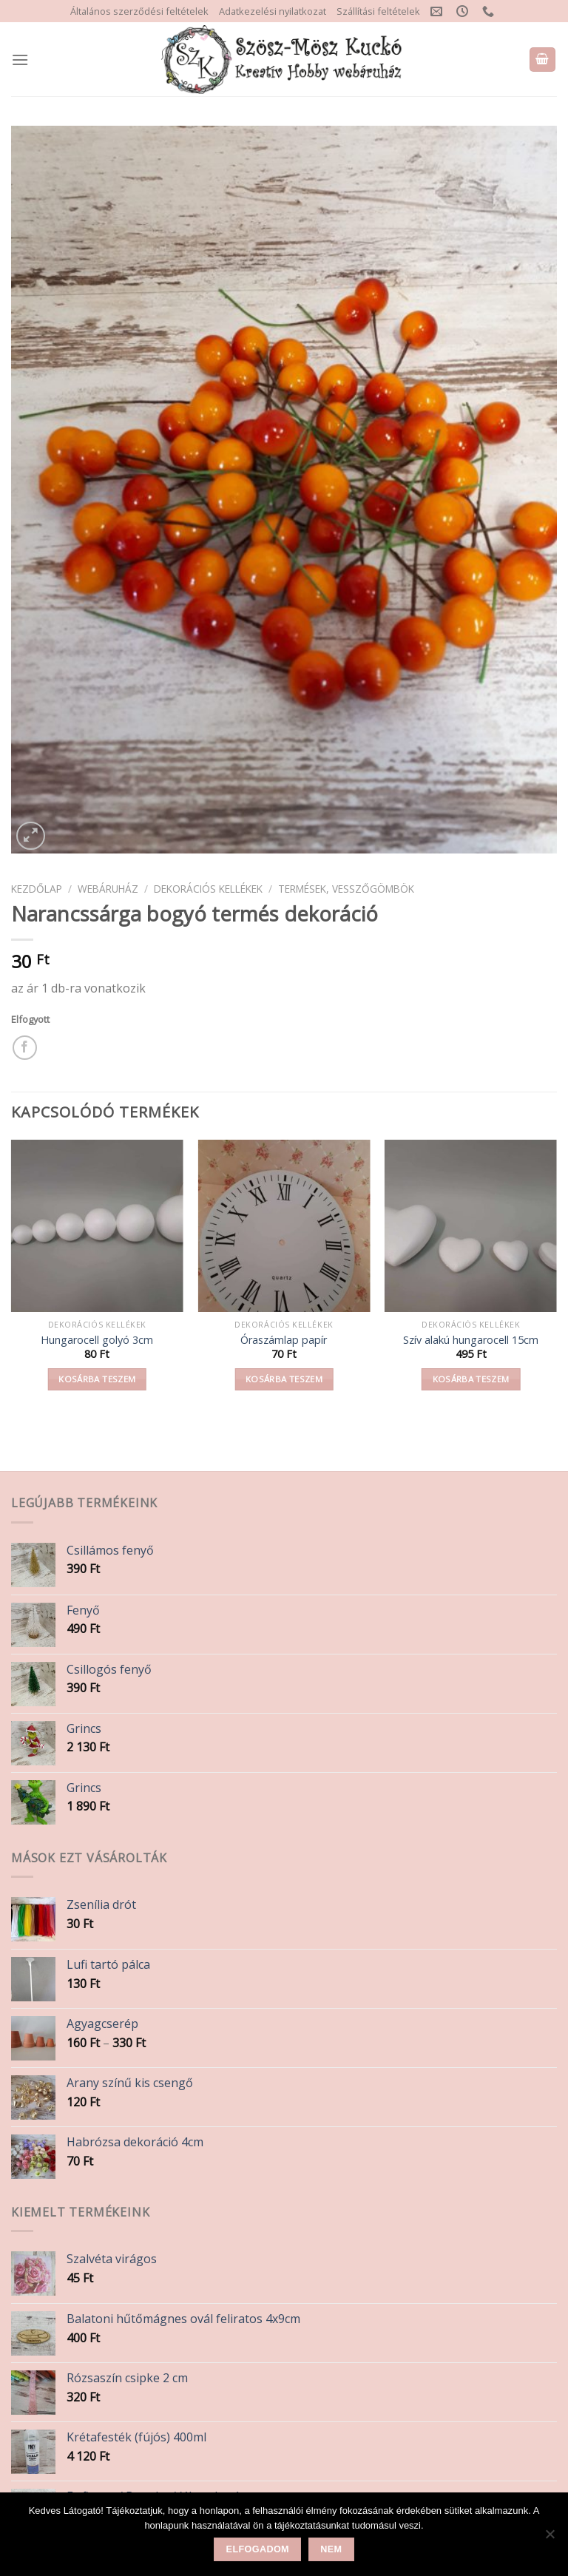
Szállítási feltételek (378, 11)
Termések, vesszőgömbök (346, 889)
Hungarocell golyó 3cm (97, 1340)
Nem (331, 2549)
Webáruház (108, 889)
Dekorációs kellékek (208, 889)
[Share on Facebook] (25, 1047)
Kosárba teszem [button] (96, 1379)
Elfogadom (257, 2549)
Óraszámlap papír (283, 1340)
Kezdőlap (36, 889)
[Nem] (549, 2538)
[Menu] (20, 59)
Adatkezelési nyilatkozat (272, 11)
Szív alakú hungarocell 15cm (470, 1340)
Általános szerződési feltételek (139, 11)
